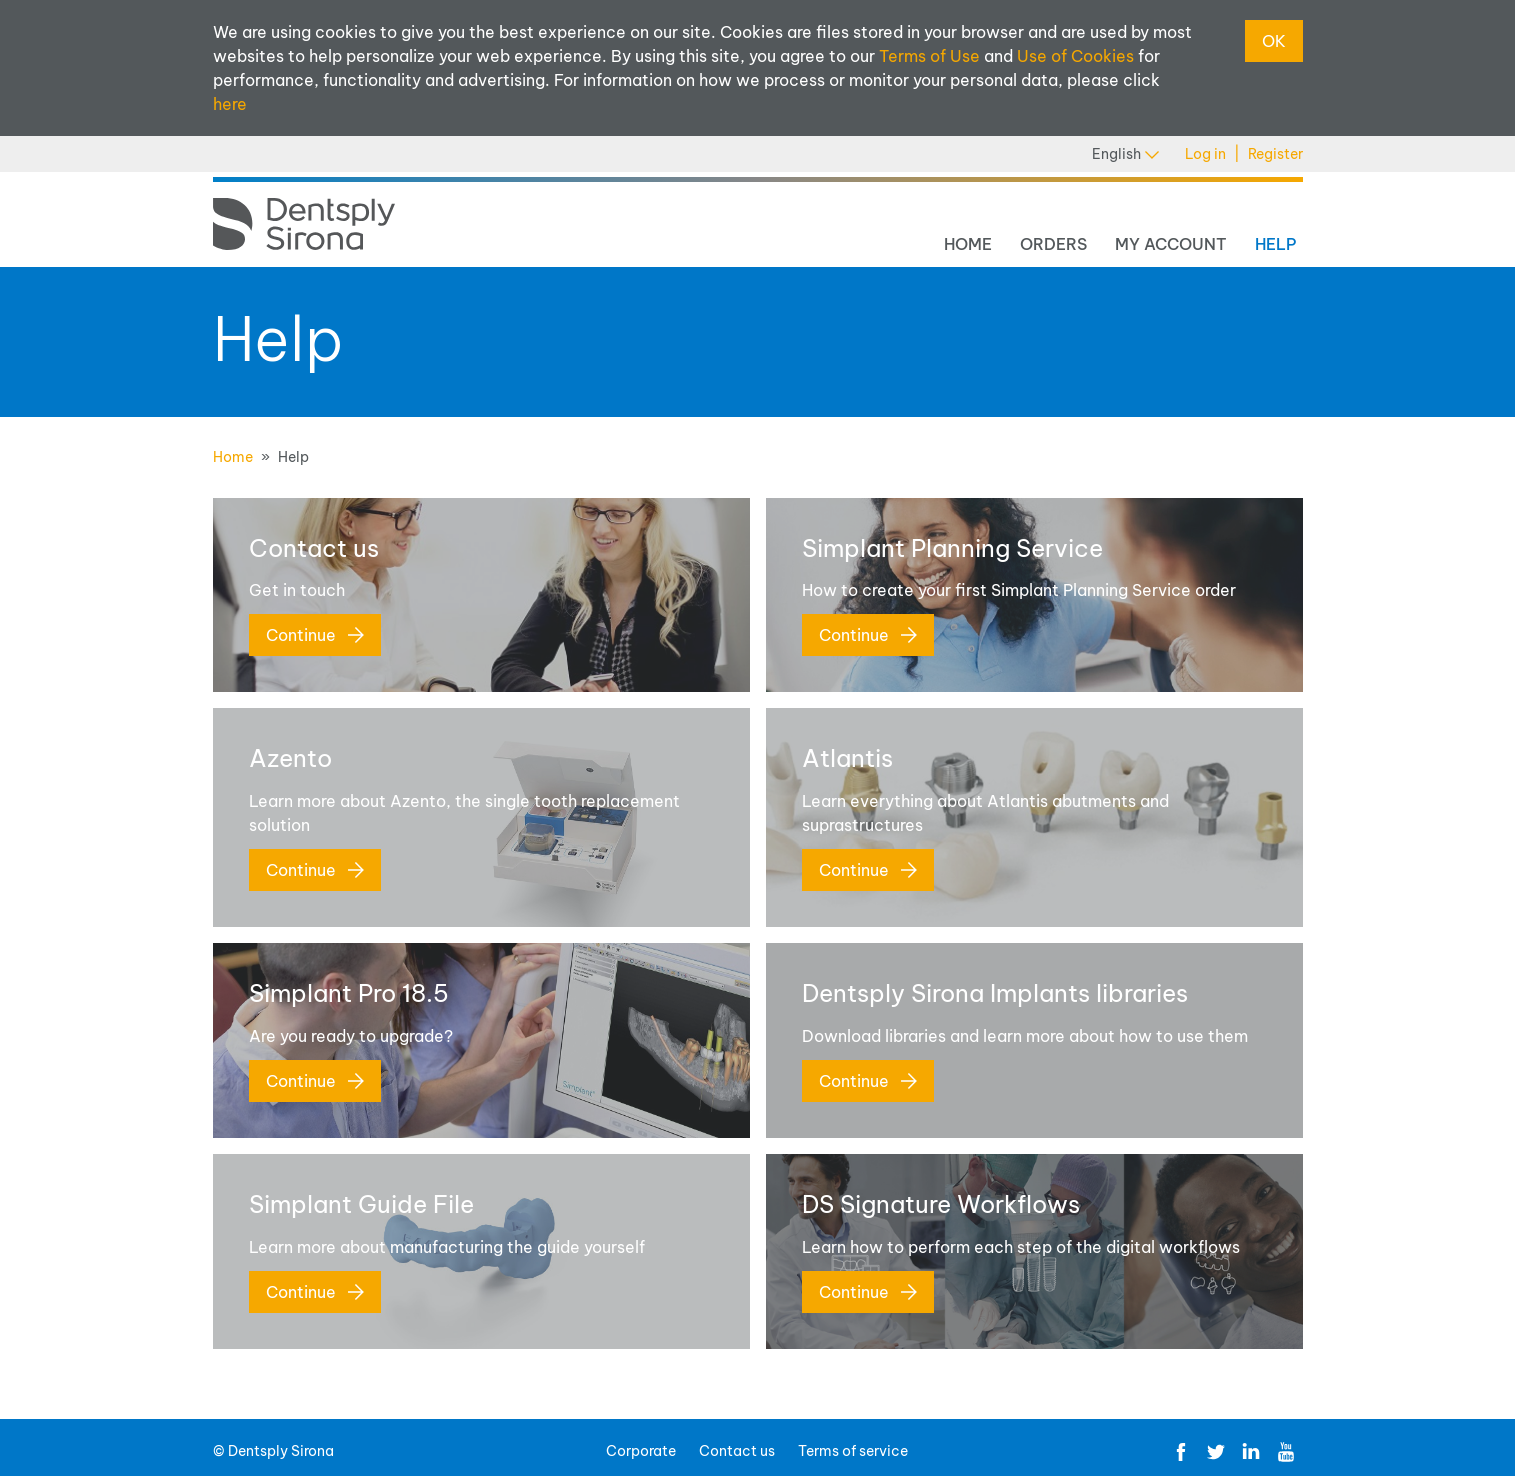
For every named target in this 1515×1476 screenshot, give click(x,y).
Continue (315, 635)
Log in (1205, 154)
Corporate (641, 1451)
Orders (1053, 244)
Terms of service (853, 1451)
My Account (1171, 244)
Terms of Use (929, 56)
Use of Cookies (1075, 56)
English (1125, 154)
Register (1275, 154)
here (230, 104)
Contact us (737, 1451)
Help (1276, 244)
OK (1274, 41)
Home (968, 244)
